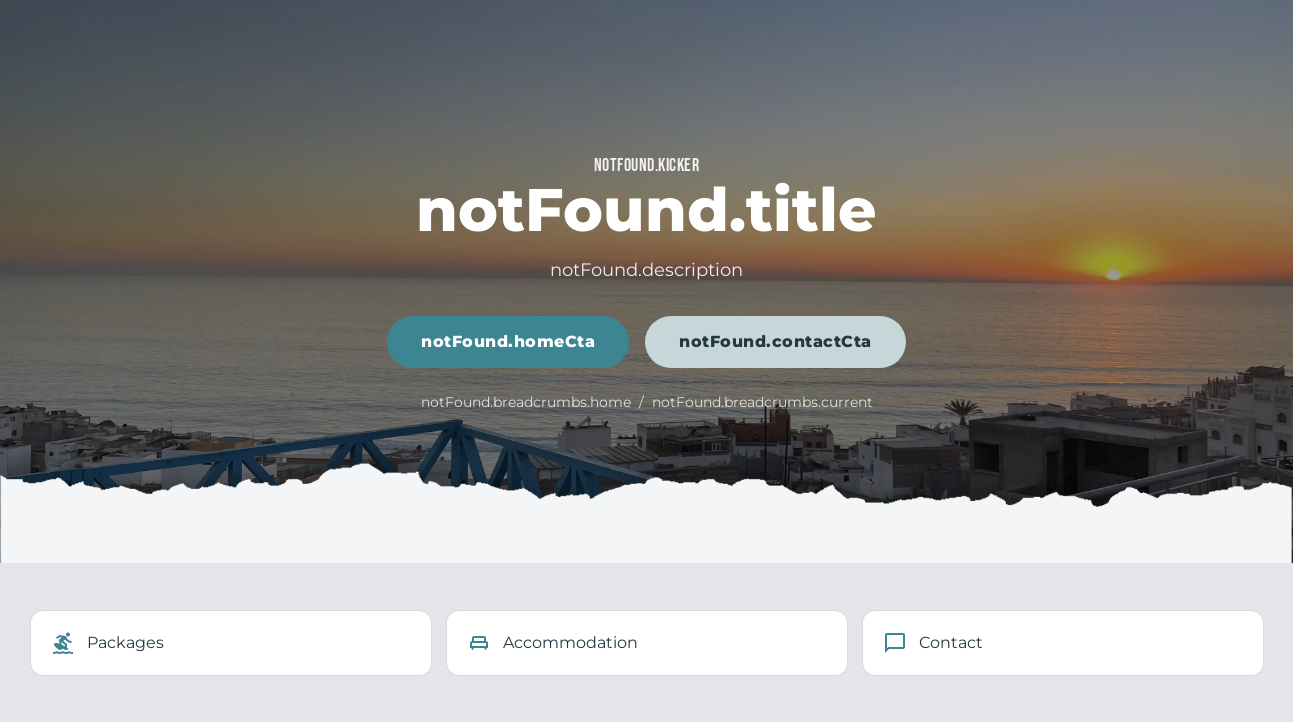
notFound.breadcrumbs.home (526, 402)
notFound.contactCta (775, 341)
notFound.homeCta (508, 341)
